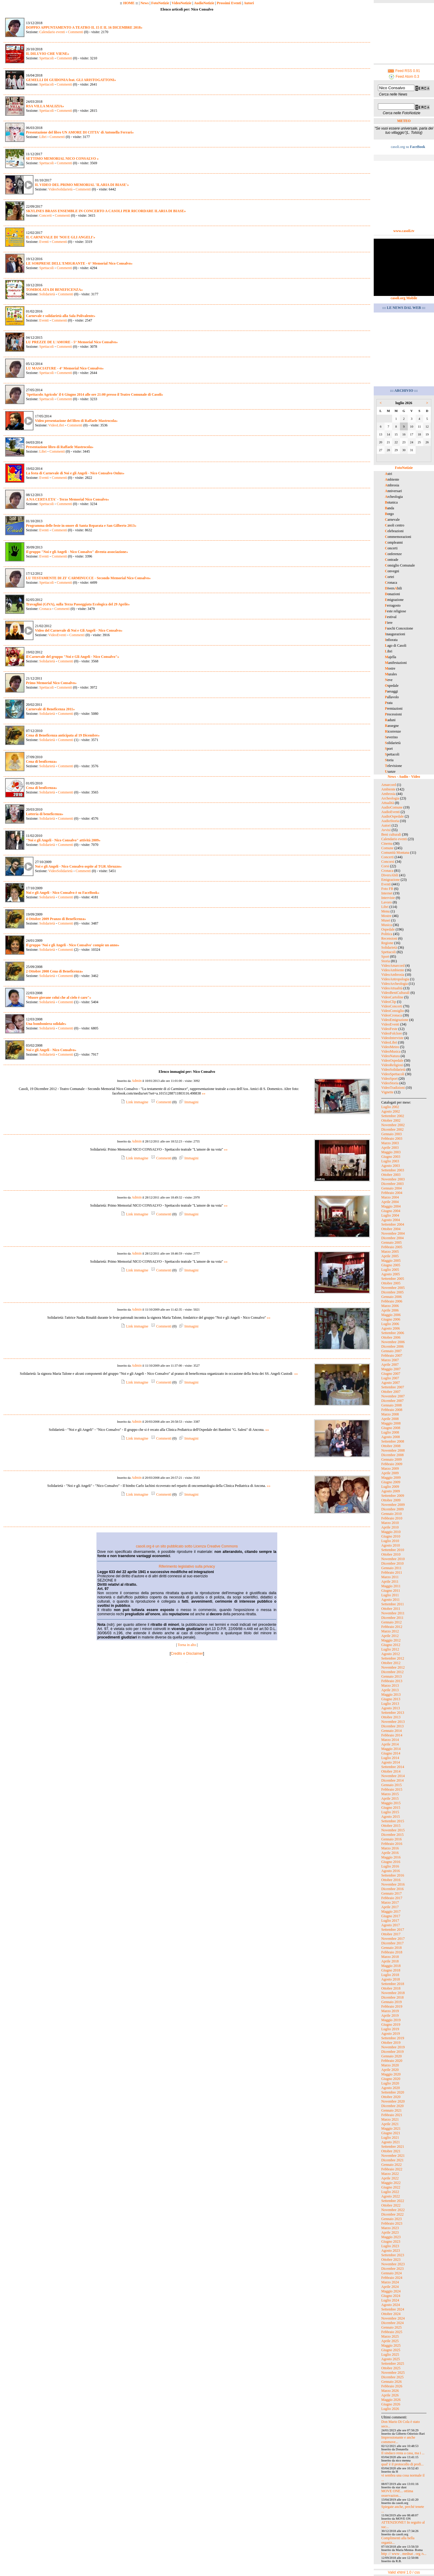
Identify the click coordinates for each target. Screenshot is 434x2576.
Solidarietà (47, 294)
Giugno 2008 (390, 1428)
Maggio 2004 (391, 1206)
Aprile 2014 (390, 1744)
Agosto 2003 (390, 1166)
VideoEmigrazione (394, 1020)
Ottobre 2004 (391, 1229)
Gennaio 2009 (391, 1459)
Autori (249, 3)
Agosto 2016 (390, 1871)
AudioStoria (390, 821)
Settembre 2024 (392, 2309)
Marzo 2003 (390, 1143)
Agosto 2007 (390, 1383)
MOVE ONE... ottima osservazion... (397, 2493)
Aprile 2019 (390, 2015)
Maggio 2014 (391, 1749)
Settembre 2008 (392, 1441)
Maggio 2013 (391, 1694)
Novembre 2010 (393, 1559)
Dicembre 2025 (392, 2377)
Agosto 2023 (390, 2250)
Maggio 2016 (391, 1857)
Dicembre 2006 (392, 1346)
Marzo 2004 (390, 1197)
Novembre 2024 (393, 2318)
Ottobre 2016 (391, 1880)
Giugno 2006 (390, 1319)
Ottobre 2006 (391, 1337)
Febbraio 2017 (391, 1898)
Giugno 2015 (390, 1807)
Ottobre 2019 (391, 2042)
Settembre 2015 (392, 1821)
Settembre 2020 (392, 2092)
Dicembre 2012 (392, 1672)
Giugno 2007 (390, 1373)
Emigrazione (390, 880)
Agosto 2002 (390, 1111)
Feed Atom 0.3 (403, 76)
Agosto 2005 (390, 1274)
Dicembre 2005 (392, 1292)
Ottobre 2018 (391, 1988)
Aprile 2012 (390, 1636)
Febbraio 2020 (391, 2061)
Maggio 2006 (391, 1315)
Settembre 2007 (392, 1387)
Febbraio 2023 (391, 2223)
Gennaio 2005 (391, 1242)
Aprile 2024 (390, 2287)
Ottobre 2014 (391, 1771)
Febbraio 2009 (391, 1464)
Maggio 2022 (391, 2183)
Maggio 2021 (391, 2128)
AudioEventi (390, 812)
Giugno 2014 (390, 1753)
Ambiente (388, 789)
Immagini (188, 1102)
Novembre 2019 (393, 2047)
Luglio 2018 (390, 1975)
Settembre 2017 (392, 1929)
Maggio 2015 (391, 1803)
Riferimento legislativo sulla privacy (187, 1566)
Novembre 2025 (393, 2372)
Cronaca (45, 609)
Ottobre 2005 (391, 1283)
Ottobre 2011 (390, 1609)
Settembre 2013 (392, 1713)
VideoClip (388, 1002)
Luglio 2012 (390, 1649)
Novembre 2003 (393, 1179)
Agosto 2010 (390, 1545)
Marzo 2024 (390, 2282)
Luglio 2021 (390, 2137)
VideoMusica (391, 1051)
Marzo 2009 (390, 1468)
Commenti (75, 32)
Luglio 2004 (390, 1215)
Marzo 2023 (390, 2228)
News (144, 3)
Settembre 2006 (392, 1333)
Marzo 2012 (390, 1631)
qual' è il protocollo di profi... (402, 2464)
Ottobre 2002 (391, 1120)
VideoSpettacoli (392, 1074)
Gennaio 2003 (391, 1134)
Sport (385, 956)
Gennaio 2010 (391, 1514)
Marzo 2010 (390, 1523)
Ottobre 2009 (391, 1500)
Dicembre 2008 (392, 1455)
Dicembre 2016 (392, 1889)
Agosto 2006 (390, 1328)
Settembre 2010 (392, 1550)
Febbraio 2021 (391, 2115)
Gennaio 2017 (391, 1893)
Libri (42, 137)
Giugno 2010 (390, 1536)
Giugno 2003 (390, 1156)
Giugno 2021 (390, 2133)
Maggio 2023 (391, 2237)
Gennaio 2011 (391, 1568)
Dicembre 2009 (392, 1509)
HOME (129, 3)
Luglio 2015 (390, 1812)
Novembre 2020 (393, 2101)
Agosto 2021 (390, 2142)
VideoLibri (56, 425)
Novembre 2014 (393, 1776)
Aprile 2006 (390, 1310)
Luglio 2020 (390, 2083)
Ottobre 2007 (391, 1392)
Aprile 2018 (390, 1961)
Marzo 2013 (390, 1685)
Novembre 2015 (393, 1830)
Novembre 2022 (393, 2210)
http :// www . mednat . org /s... (403, 2554)
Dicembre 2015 (392, 1835)
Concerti (45, 215)
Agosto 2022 (390, 2196)
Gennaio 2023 (391, 2219)
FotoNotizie (160, 3)
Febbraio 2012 (391, 1627)
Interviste (388, 898)
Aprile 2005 (390, 1256)
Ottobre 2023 (391, 2259)
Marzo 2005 (390, 1251)
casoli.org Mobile (404, 298)
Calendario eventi (52, 32)
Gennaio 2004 (391, 1188)
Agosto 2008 (390, 1437)
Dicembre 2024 (392, 2323)
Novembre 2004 (393, 1233)
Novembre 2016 (393, 1884)
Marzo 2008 (390, 1414)
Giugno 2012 (390, 1645)
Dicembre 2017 (392, 1943)
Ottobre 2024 (391, 2314)
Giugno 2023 (390, 2241)
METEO (404, 121)
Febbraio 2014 (391, 1735)
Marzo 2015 (390, 1794)
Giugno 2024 (390, 2296)
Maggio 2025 (391, 2345)
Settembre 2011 (392, 1604)
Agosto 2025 (390, 2359)
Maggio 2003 (391, 1152)
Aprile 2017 (390, 1907)
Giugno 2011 (390, 1590)
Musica (386, 925)
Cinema (386, 843)
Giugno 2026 (390, 2404)
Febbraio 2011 (391, 1572)
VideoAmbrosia (392, 974)
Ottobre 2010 (391, 1554)
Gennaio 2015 (391, 1785)
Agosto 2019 (390, 2033)
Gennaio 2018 (391, 1948)
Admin (136, 1081)
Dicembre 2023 (392, 2269)
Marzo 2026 (390, 2391)
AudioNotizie (204, 3)
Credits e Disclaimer (187, 1653)
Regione (387, 943)
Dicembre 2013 (392, 1726)
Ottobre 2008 (391, 1446)
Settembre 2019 (392, 2038)
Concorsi (387, 861)
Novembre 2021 (393, 2155)
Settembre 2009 (392, 1496)
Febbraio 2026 (391, 2386)
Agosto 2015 (390, 1816)
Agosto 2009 (390, 1491)
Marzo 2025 (390, 2336)
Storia (385, 961)
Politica (386, 934)
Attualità (387, 803)
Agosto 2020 (390, 2088)
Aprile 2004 (390, 1202)
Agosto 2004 (390, 1220)
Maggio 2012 (391, 1640)
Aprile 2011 (389, 1581)
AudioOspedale (392, 816)
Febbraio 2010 (391, 1518)
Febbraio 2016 (391, 1844)
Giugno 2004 (390, 1211)
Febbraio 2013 (391, 1681)
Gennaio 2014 (391, 1731)
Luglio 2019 (390, 2029)
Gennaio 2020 (391, 2056)
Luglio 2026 (390, 2409)
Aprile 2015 (390, 1798)
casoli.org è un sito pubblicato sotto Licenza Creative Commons (187, 1546)
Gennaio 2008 (391, 1405)
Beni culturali (391, 834)
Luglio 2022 (390, 2192)
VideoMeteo (390, 1047)
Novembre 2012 (393, 1667)
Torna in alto (187, 1645)
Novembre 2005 (393, 1288)
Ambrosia (388, 794)
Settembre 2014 (392, 1767)
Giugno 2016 (390, 1862)
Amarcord (388, 785)
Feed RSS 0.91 (404, 71)
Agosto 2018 (390, 1979)
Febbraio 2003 (391, 1138)
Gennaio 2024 (391, 2273)
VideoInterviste (392, 1038)
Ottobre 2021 (391, 2151)
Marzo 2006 (390, 1306)
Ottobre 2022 (391, 2205)
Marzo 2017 (390, 1902)
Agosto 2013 (390, 1708)
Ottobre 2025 (391, 2368)
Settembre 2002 (392, 1116)
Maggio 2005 (391, 1260)
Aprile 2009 (390, 1473)
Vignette (387, 1092)
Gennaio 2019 (391, 2002)
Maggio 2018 (391, 1966)
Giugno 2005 (390, 1265)
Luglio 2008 (390, 1432)
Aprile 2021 (390, 2124)
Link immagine (134, 1102)
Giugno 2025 (390, 2350)
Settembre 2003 (392, 1170)
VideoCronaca (391, 1015)
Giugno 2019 (390, 2024)
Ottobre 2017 (391, 1934)
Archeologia (390, 798)
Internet (386, 893)
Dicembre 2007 (392, 1401)
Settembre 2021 (392, 2146)
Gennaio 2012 (391, 1622)
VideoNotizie (181, 3)
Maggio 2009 (391, 1477)
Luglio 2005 (390, 1270)
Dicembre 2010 (392, 1563)
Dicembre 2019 (392, 2052)
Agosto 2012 (390, 1654)
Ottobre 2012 (391, 1663)
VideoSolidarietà (60, 189)
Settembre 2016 (392, 1875)
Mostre (386, 916)
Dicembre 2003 (392, 1184)
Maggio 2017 (391, 1911)
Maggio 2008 (391, 1423)
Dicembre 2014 (392, 1780)
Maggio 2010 (391, 1532)
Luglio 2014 (390, 1758)
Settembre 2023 (392, 2255)
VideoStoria (389, 1083)
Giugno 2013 (390, 1699)
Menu (385, 911)
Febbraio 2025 (391, 2332)
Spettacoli (46, 58)
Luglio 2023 (390, 2246)
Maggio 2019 (391, 2020)
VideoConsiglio (392, 1011)
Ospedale (388, 929)
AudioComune (392, 807)
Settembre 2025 (392, 2363)
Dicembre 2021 (392, 2160)
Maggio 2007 (391, 1369)
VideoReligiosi (392, 1065)
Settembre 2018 (392, 1984)
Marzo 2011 (390, 1577)
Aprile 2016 (390, 1853)
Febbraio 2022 (391, 2169)
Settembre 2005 (392, 1279)
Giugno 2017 (390, 1916)
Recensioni (389, 938)
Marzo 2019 (390, 2011)
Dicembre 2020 (392, 2106)
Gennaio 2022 (391, 2165)
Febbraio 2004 (391, 1193)
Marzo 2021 (390, 2119)
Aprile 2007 (390, 1364)
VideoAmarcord (392, 965)
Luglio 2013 (390, 1703)
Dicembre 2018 (392, 1997)
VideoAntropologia (395, 979)
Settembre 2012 (392, 1658)
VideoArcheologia (394, 984)
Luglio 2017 (390, 1920)
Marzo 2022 (390, 2174)
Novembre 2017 (393, 1939)
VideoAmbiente (392, 970)
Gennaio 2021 (391, 2110)
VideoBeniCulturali (395, 993)
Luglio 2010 (390, 1541)
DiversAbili (389, 875)
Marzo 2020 (390, 2065)
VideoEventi (57, 635)
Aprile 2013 (390, 1690)
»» (204, 1093)
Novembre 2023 (393, 2264)
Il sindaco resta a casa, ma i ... (403, 2453)
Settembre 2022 (392, 2201)
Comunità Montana (395, 852)
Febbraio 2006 (391, 1301)
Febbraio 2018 (391, 1952)
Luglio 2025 (390, 2354)
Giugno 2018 (390, 1970)
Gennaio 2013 (391, 1676)
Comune (387, 848)
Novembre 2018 (393, 1993)
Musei (385, 920)
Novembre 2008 (393, 1450)
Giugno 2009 (390, 1482)
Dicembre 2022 (392, 2214)
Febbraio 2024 (391, 2278)
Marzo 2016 (390, 1848)
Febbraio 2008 (391, 1410)
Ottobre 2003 (391, 1175)
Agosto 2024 (390, 2305)
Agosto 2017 (390, 1925)
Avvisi (386, 830)
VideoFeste (389, 1029)
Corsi (385, 866)
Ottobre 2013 (391, 1717)
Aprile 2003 (390, 1147)
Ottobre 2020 (391, 2097)
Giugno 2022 (390, 2187)
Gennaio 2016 (391, 1839)
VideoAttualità (392, 988)
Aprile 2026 (390, 2395)
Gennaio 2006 (391, 1297)
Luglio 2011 (390, 1595)
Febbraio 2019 (391, 2006)
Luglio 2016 (390, 1866)
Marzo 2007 (390, 1360)
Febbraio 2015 (391, 1789)
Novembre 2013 (393, 1722)
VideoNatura (390, 1056)
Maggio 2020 (391, 2074)
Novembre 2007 (393, 1396)
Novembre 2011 (392, 1613)
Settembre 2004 (392, 1224)
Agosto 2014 (390, 1762)
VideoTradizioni (393, 1087)
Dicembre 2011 (392, 1618)
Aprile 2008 (390, 1419)
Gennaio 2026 (391, 2382)
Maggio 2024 (391, 2291)
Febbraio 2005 (391, 1247)
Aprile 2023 (390, 2232)
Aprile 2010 (390, 1527)
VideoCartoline (392, 997)
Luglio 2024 (390, 2300)
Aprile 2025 (390, 2341)
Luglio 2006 (390, 1324)
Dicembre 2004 (392, 1238)
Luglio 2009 (390, 1486)
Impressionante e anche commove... (398, 2439)
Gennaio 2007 (391, 1351)
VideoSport (389, 1078)
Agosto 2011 (390, 1599)
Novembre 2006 (393, 1342)
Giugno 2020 (390, 2079)
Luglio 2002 (390, 1107)
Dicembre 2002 (392, 1129)
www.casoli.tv (403, 231)
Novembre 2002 (393, 1125)
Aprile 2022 (390, 2178)
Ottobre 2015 (391, 1826)
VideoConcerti (391, 1006)
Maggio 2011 (391, 1586)
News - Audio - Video (404, 776)
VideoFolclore (391, 1033)
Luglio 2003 (390, 1161)
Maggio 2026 (391, 2400)
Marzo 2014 (390, 1740)
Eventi (44, 242)
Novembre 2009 (393, 1505)
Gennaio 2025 (391, 2327)
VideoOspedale (392, 1060)
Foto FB (387, 889)
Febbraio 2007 (391, 1355)
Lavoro (386, 902)
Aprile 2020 (390, 2070)
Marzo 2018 (390, 1957)
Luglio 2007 (390, 1378)
